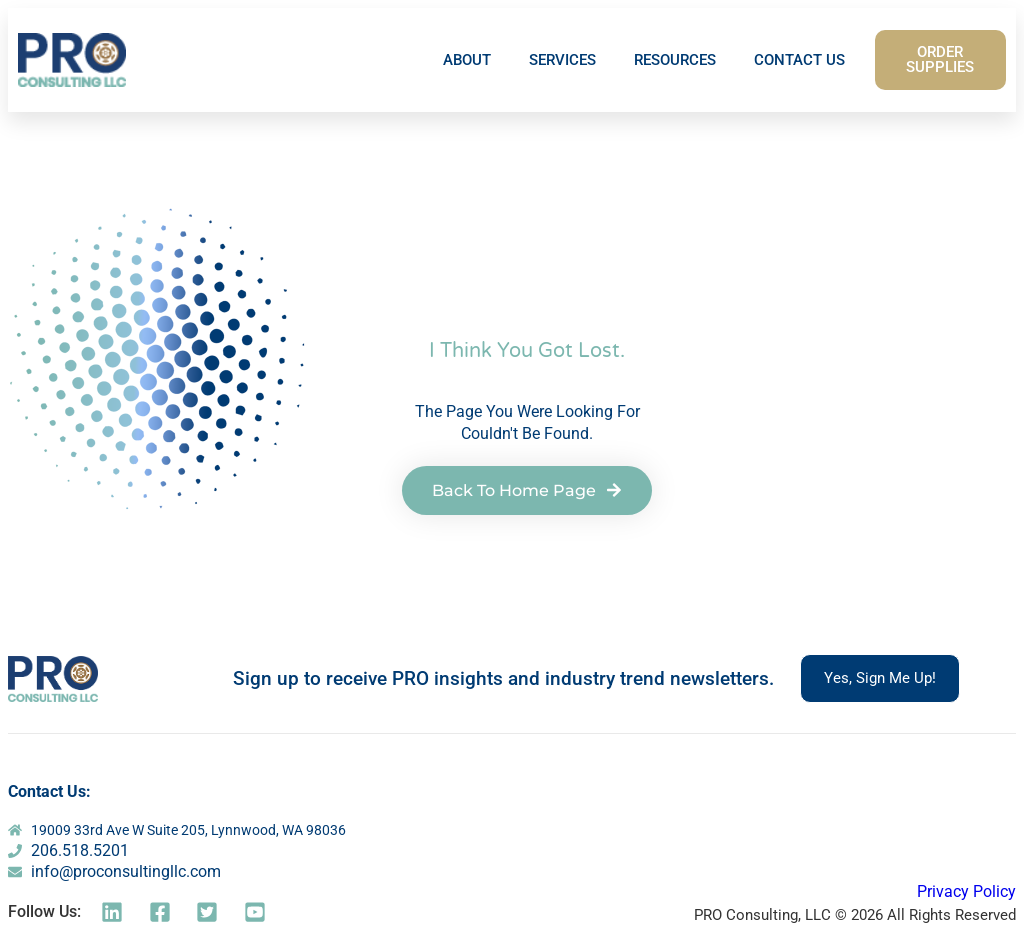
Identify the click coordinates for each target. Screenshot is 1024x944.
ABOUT (467, 60)
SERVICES (562, 60)
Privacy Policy (966, 891)
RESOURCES (675, 60)
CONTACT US (799, 60)
